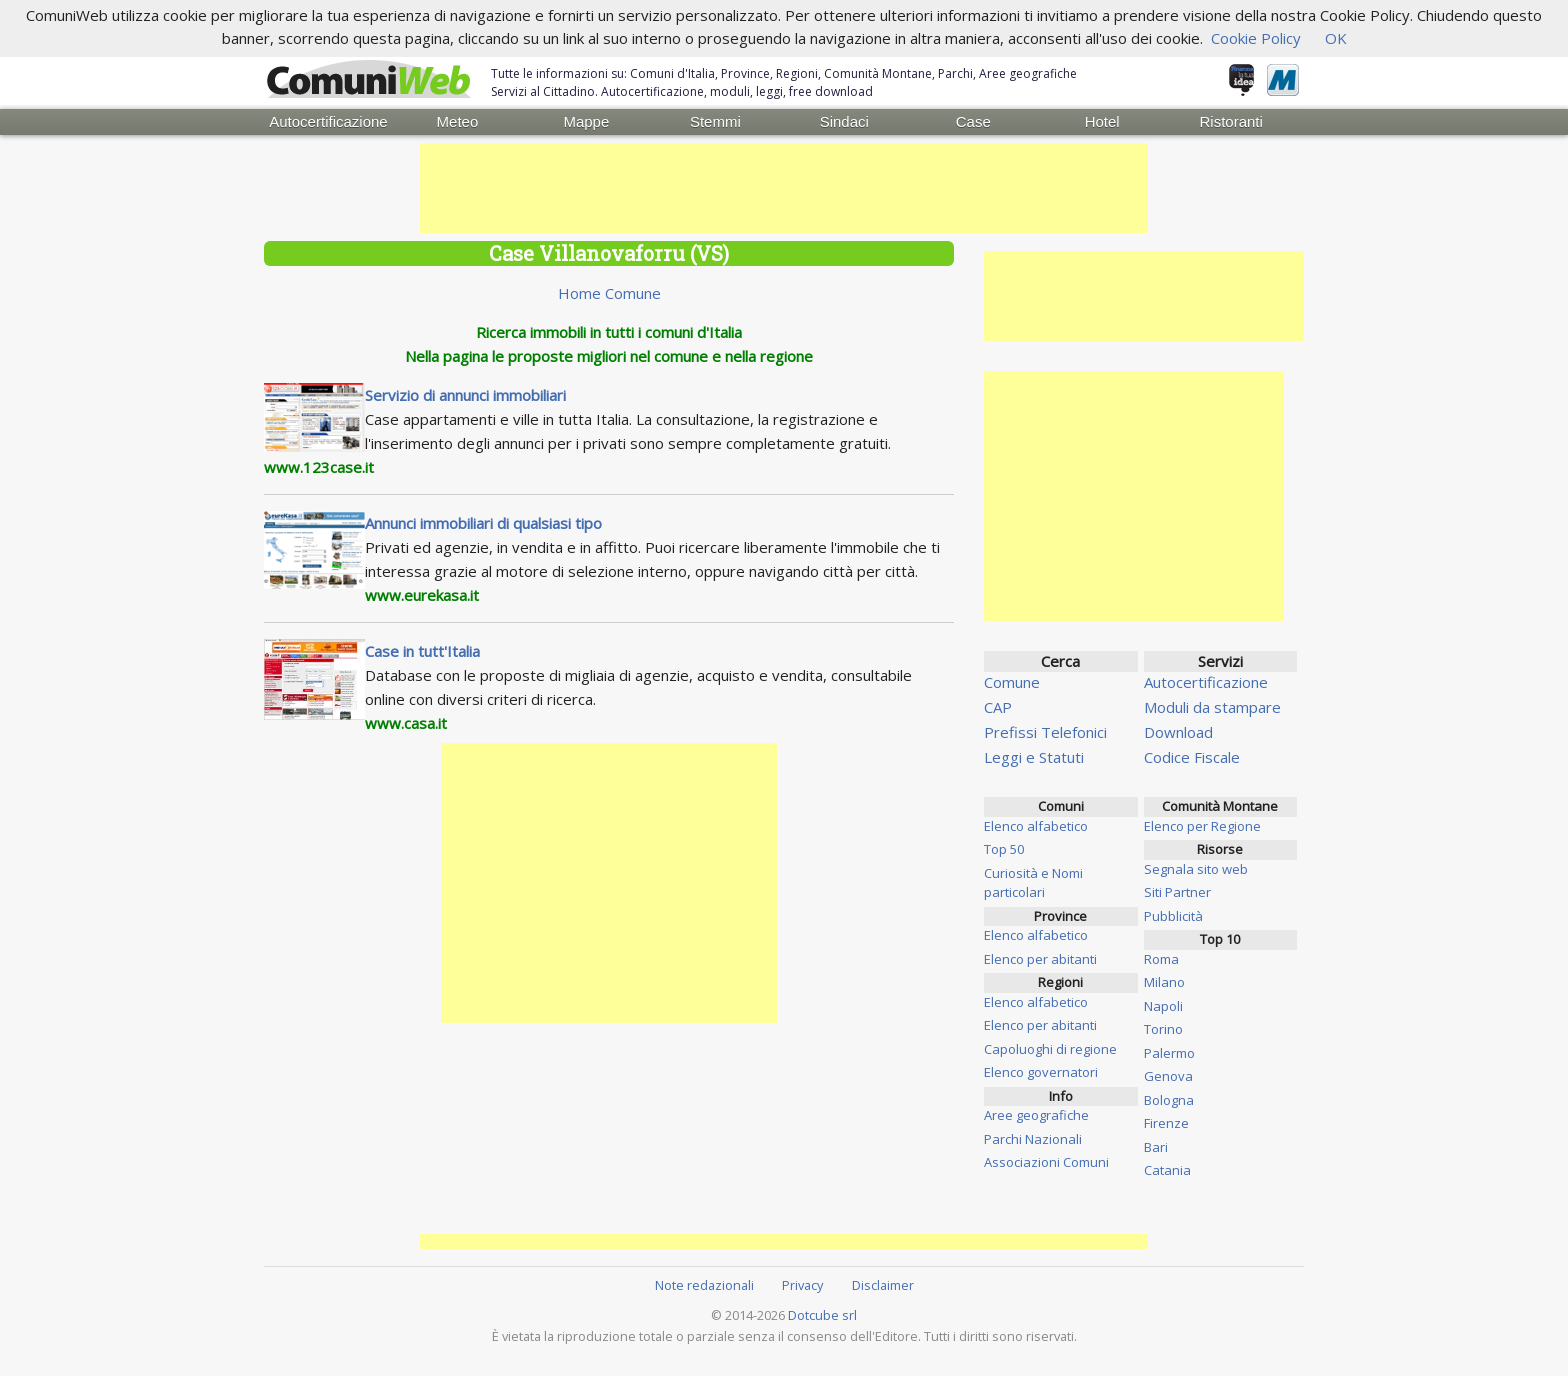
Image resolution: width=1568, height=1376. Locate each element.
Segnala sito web (1196, 869)
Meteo (458, 121)
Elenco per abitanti (1040, 959)
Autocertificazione (328, 121)
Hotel (1102, 121)
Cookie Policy (1256, 38)
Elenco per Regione (1202, 826)
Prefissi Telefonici (1045, 732)
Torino (1163, 1029)
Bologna (1169, 1100)
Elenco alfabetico (1036, 826)
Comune (1012, 682)
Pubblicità (1173, 916)
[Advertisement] (784, 188)
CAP (998, 707)
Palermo (1169, 1053)
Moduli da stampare (1212, 707)
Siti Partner (1177, 892)
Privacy (802, 1285)
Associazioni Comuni (1046, 1162)
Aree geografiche (1036, 1115)
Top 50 (1004, 849)
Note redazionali (704, 1285)
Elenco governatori (1041, 1072)
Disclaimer (883, 1285)
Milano (1164, 982)
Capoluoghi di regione (1050, 1049)
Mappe (586, 121)
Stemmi (715, 121)
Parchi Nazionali (1033, 1139)
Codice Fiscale (1192, 757)
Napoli (1163, 1006)
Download (1178, 732)
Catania (1167, 1170)
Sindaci (844, 121)
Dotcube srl (822, 1315)
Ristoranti (1230, 121)
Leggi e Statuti (1034, 757)
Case (973, 121)
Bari (1156, 1147)
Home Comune (609, 293)
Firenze (1166, 1123)
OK (1336, 38)
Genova (1168, 1076)
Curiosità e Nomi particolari (1033, 883)
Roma (1161, 959)
